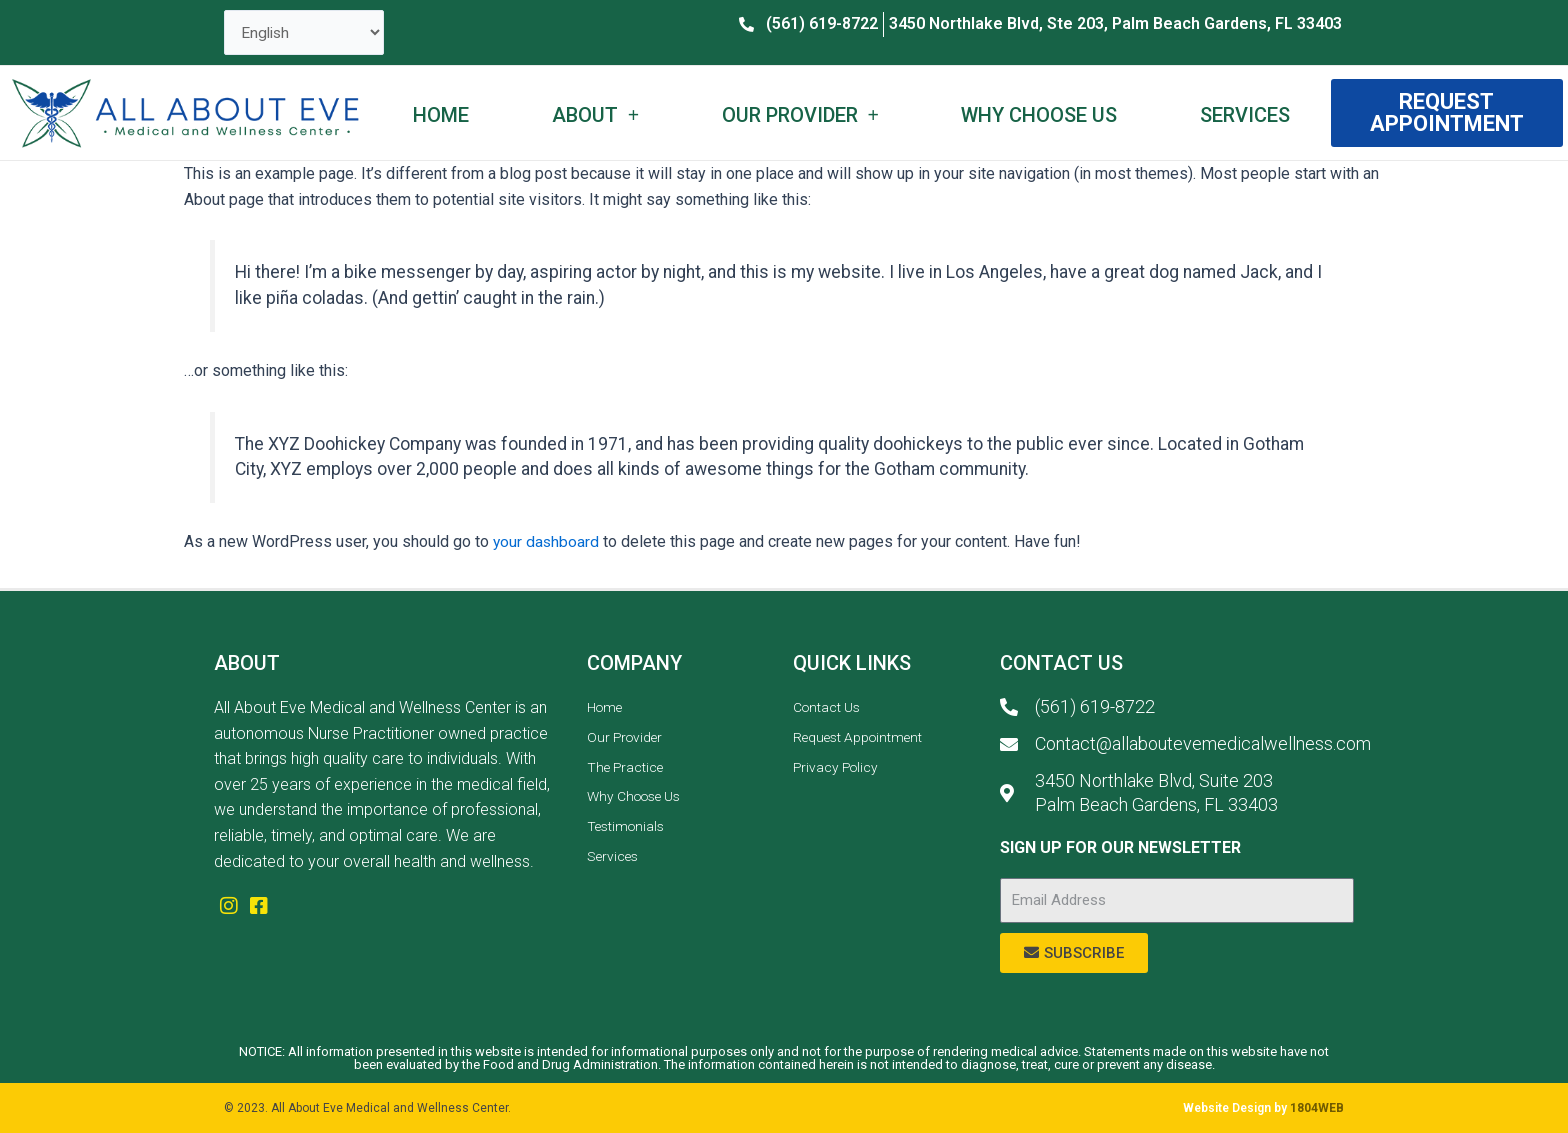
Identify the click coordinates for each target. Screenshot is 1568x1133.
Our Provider (800, 116)
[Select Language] (305, 33)
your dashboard (547, 543)
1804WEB (1317, 1108)
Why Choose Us (1039, 116)
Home (441, 116)
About (595, 116)
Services (1245, 116)
